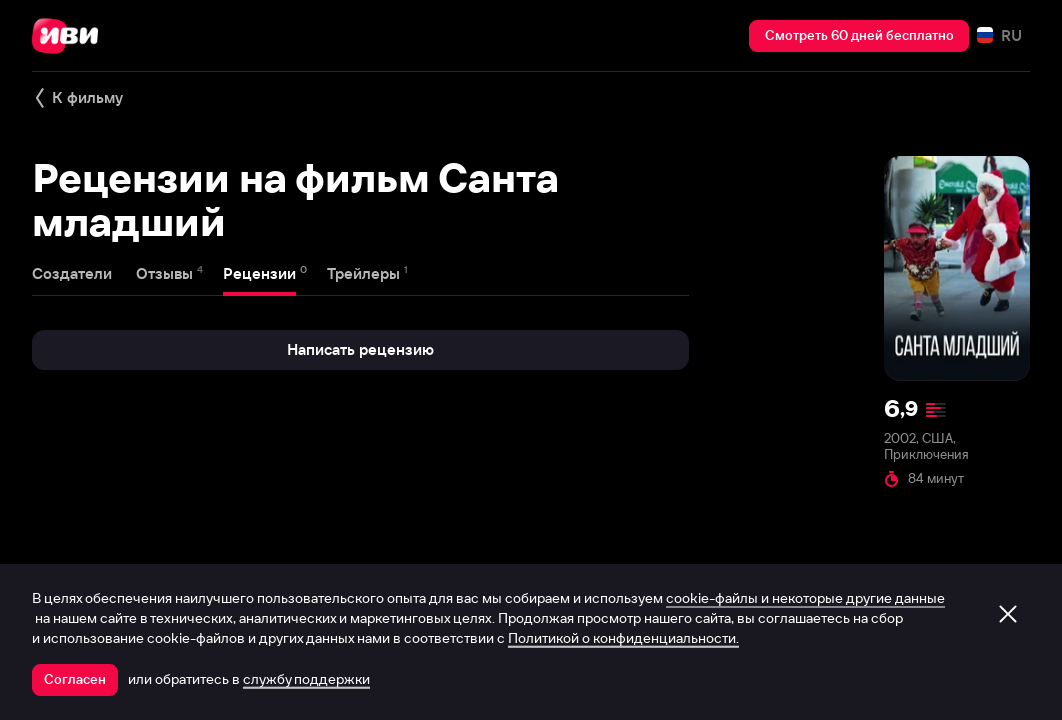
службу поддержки (306, 679)
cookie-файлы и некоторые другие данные (805, 598)
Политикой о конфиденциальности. (623, 638)
